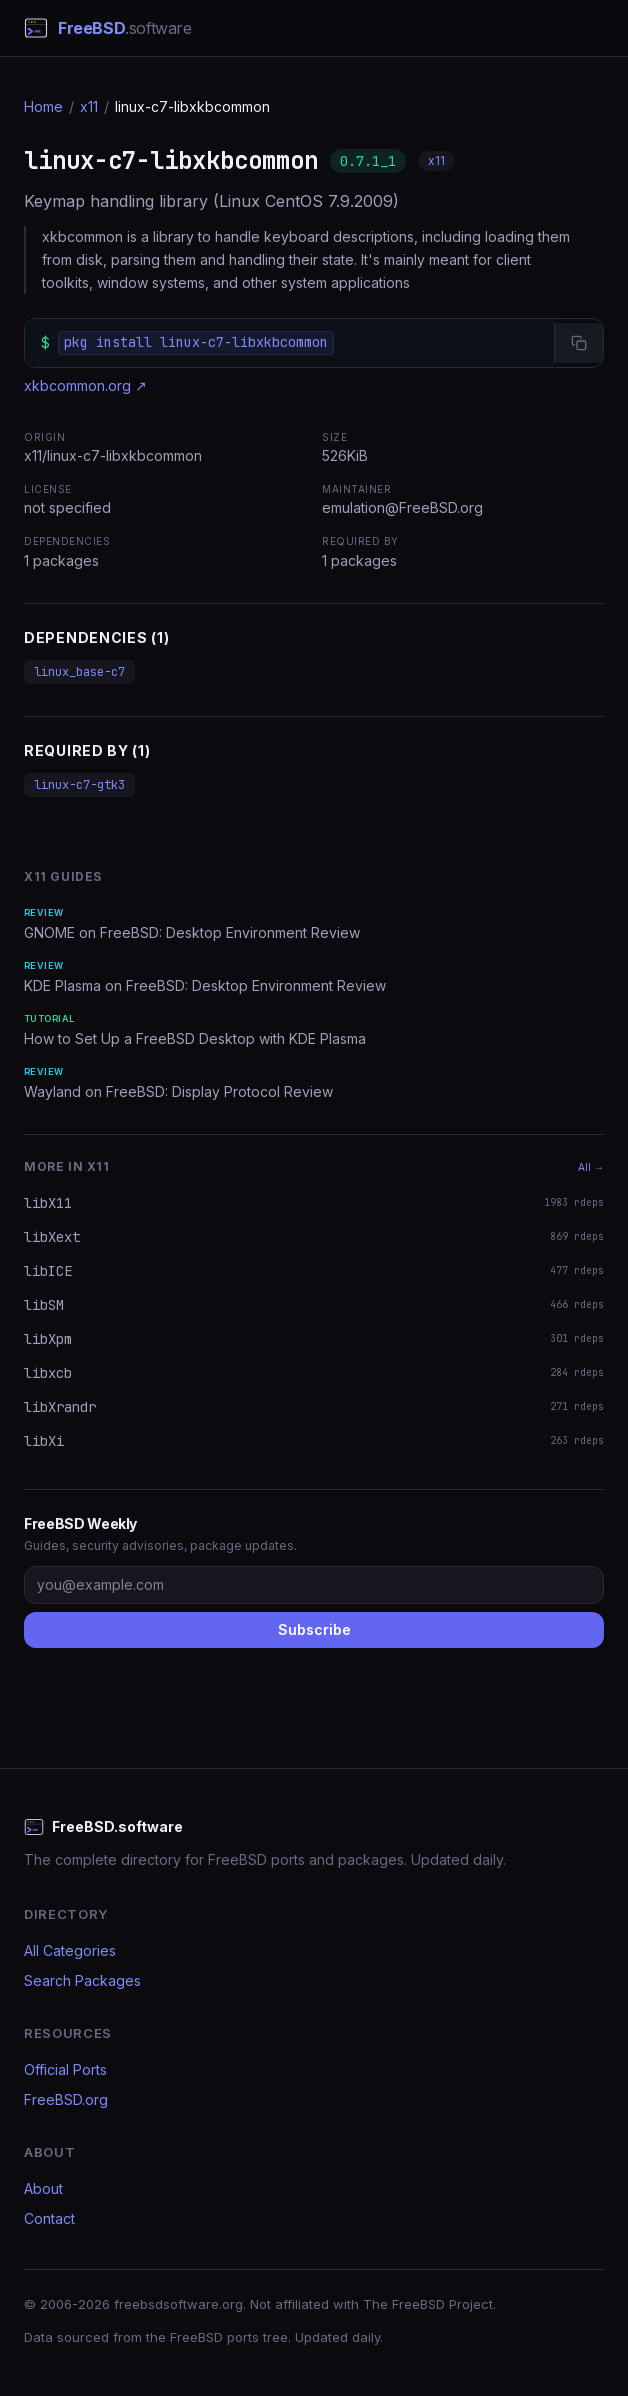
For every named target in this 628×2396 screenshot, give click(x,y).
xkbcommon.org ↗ (85, 385)
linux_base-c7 (79, 672)
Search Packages (82, 1980)
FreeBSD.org (66, 2099)
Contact (49, 2218)
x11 (89, 106)
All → (591, 1167)
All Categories (70, 1950)
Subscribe (314, 1629)
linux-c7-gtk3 (79, 785)
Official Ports (65, 2069)
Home (43, 106)
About (43, 2188)
